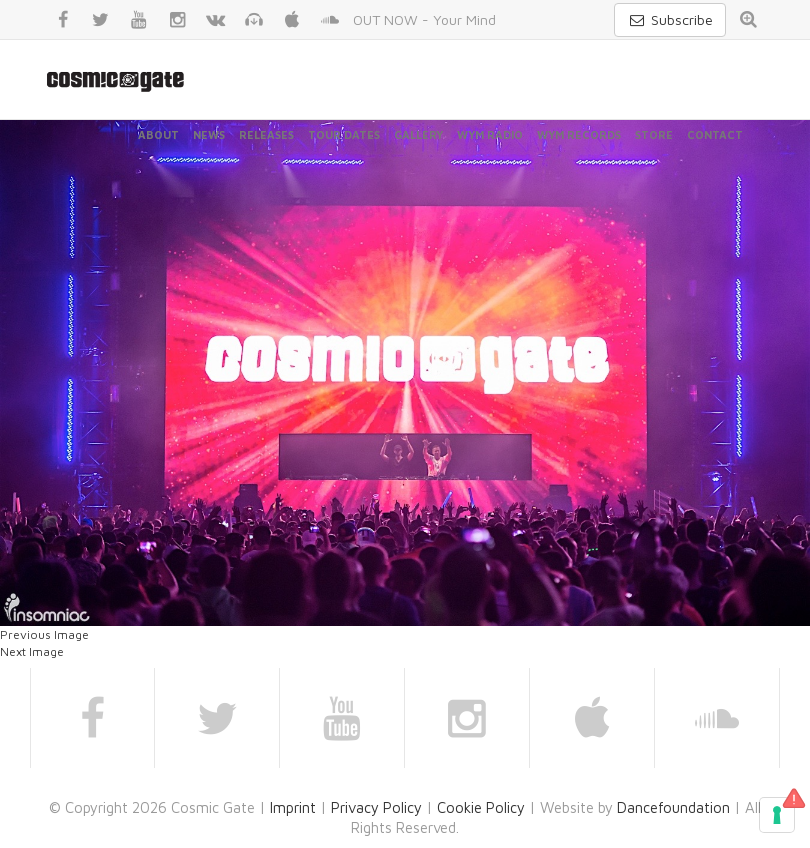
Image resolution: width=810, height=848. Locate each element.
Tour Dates (344, 134)
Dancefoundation (673, 807)
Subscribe (670, 19)
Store (654, 134)
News (209, 134)
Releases (266, 134)
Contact (715, 134)
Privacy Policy (376, 807)
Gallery (418, 134)
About (158, 134)
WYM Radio (490, 134)
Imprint (293, 807)
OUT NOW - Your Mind (424, 19)
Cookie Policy (481, 807)
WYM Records (579, 134)
